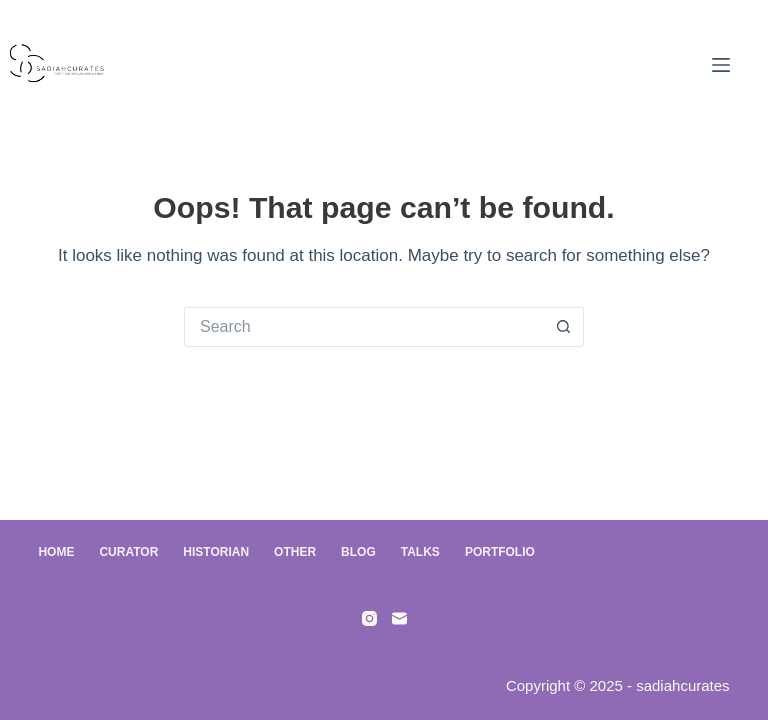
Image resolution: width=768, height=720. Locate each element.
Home (56, 552)
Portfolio (500, 552)
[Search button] (564, 327)
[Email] (399, 618)
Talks (420, 552)
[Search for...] (364, 327)
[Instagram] (369, 618)
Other (295, 552)
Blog (358, 552)
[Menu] (721, 65)
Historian (216, 552)
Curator (128, 552)
